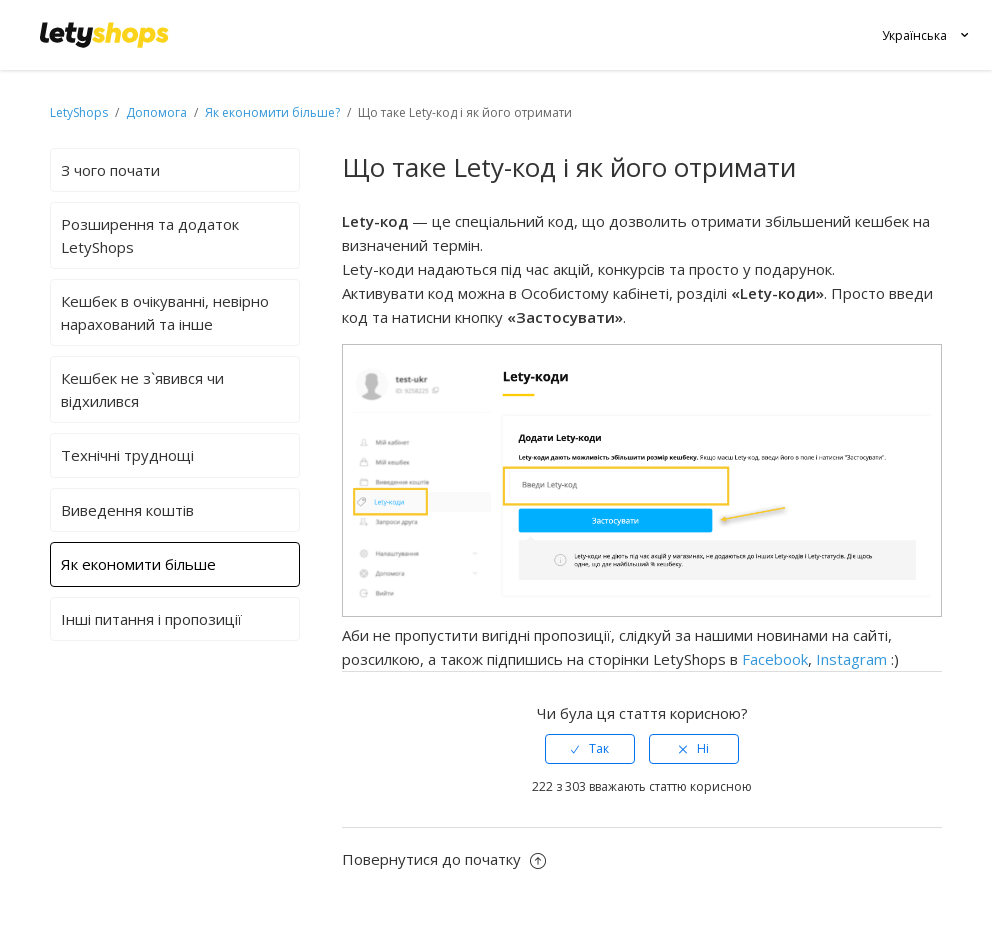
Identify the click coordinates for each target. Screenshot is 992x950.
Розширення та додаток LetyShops (150, 235)
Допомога (158, 112)
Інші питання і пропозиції (151, 619)
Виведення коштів (127, 510)
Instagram (851, 659)
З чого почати (110, 170)
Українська (914, 35)
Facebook (775, 659)
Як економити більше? (272, 112)
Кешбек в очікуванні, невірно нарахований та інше (165, 312)
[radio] (590, 749)
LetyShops (79, 112)
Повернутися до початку (444, 859)
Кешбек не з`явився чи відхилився (142, 389)
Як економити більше (138, 564)
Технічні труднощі (127, 455)
